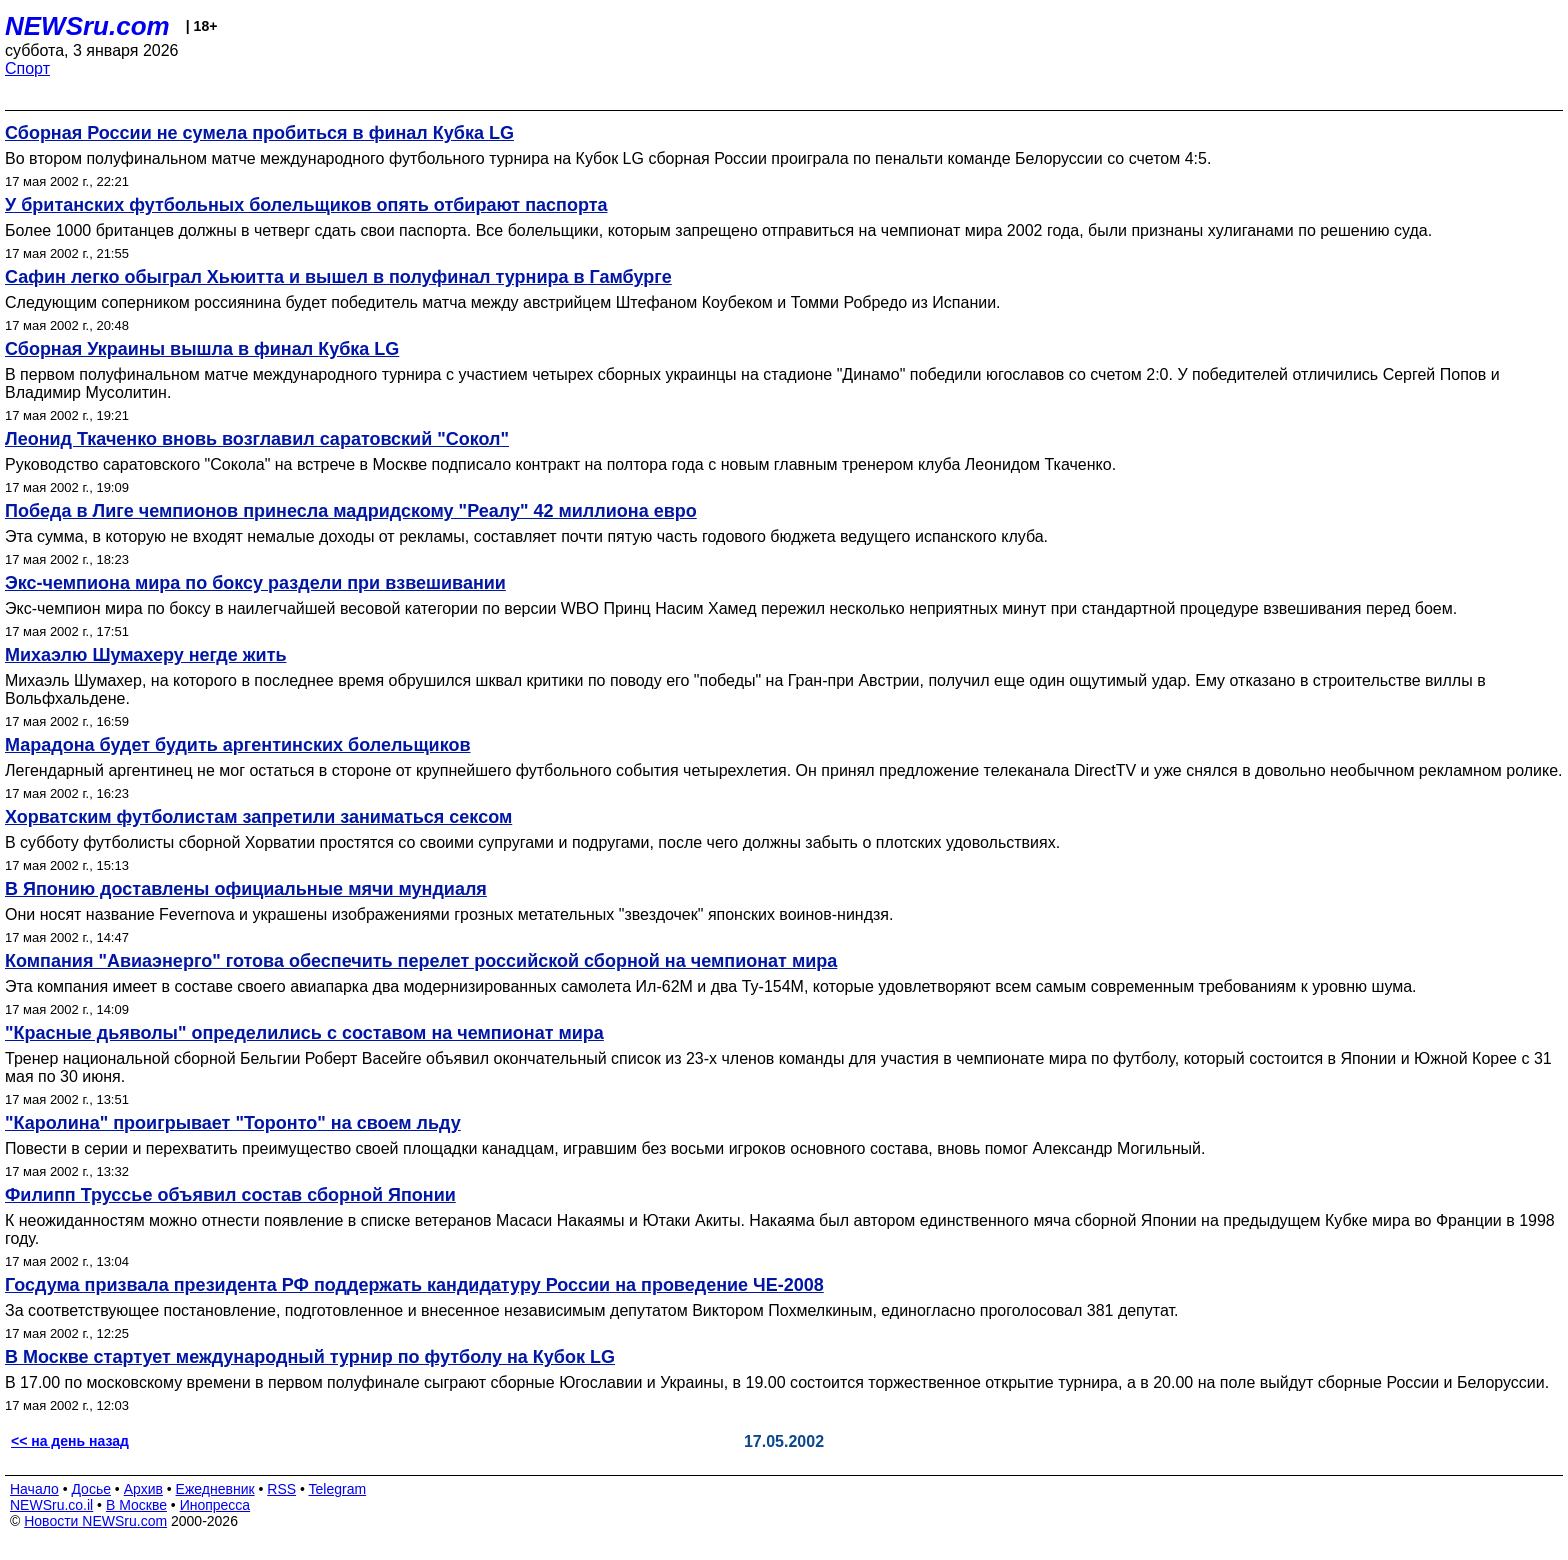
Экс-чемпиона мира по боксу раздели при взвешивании (255, 583)
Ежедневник (215, 1489)
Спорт (27, 68)
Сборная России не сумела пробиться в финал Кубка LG (259, 133)
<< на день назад (70, 1441)
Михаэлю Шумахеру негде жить (146, 655)
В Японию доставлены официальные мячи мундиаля (246, 889)
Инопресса (215, 1505)
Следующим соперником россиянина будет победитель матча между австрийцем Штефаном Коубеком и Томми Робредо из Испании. (503, 302)
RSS (281, 1489)
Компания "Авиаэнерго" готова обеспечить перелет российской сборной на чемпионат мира (421, 961)
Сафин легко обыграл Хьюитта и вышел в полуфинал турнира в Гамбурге (338, 277)
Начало (34, 1489)
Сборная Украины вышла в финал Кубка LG (202, 349)
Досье (91, 1489)
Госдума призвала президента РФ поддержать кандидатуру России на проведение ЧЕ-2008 (414, 1285)
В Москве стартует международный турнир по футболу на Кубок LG (310, 1357)
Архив (143, 1489)
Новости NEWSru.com (95, 1521)
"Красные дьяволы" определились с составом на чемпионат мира (304, 1033)
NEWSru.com (87, 26)
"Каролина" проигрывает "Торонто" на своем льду (233, 1123)
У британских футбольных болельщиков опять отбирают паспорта (306, 205)
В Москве (136, 1505)
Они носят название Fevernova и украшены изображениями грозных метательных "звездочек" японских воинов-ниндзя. (449, 914)
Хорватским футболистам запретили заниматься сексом (258, 817)
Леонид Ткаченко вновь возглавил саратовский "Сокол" (257, 439)
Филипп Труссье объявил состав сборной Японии (230, 1195)
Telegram (338, 1489)
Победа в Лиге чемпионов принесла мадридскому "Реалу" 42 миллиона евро (351, 511)
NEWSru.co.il (51, 1505)
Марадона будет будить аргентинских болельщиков (238, 745)
